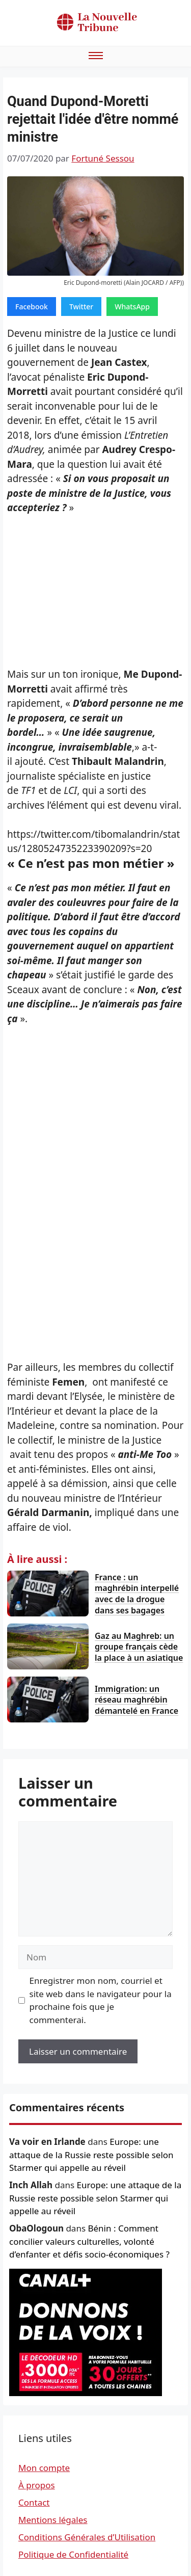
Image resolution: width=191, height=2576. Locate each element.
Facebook (31, 306)
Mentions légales (52, 2520)
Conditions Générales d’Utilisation (86, 2537)
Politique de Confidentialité (73, 2554)
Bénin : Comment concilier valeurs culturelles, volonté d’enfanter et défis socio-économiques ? (89, 2241)
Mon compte (44, 2468)
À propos (36, 2485)
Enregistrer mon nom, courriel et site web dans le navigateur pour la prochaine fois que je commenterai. (101, 2000)
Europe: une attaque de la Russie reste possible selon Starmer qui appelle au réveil (91, 2154)
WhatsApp (132, 306)
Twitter (81, 306)
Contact (34, 2502)
